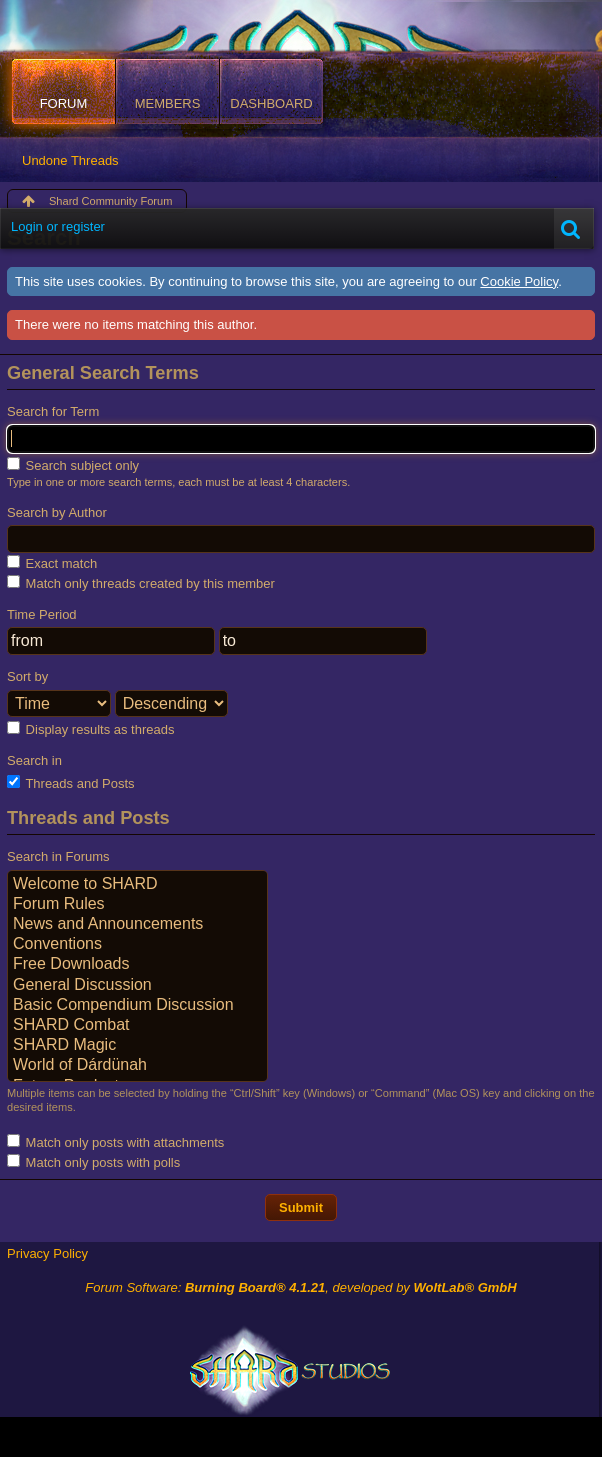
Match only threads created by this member (141, 583)
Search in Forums (58, 856)
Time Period (42, 614)
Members (168, 103)
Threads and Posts (71, 783)
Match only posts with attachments (115, 1142)
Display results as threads (90, 729)
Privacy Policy (47, 1253)
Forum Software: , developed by (300, 1287)
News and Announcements (137, 925)
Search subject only (73, 465)
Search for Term (53, 411)
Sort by (27, 676)
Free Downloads (137, 965)
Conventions (137, 945)
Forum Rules (137, 905)
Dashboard (271, 103)
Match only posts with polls (93, 1162)
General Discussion (137, 986)
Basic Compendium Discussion (137, 1006)
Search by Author (57, 512)
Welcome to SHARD (137, 885)
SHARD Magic (137, 1046)
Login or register (58, 226)
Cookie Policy (519, 281)
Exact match (52, 563)
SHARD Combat (137, 1026)
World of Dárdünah (137, 1066)
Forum (64, 103)
